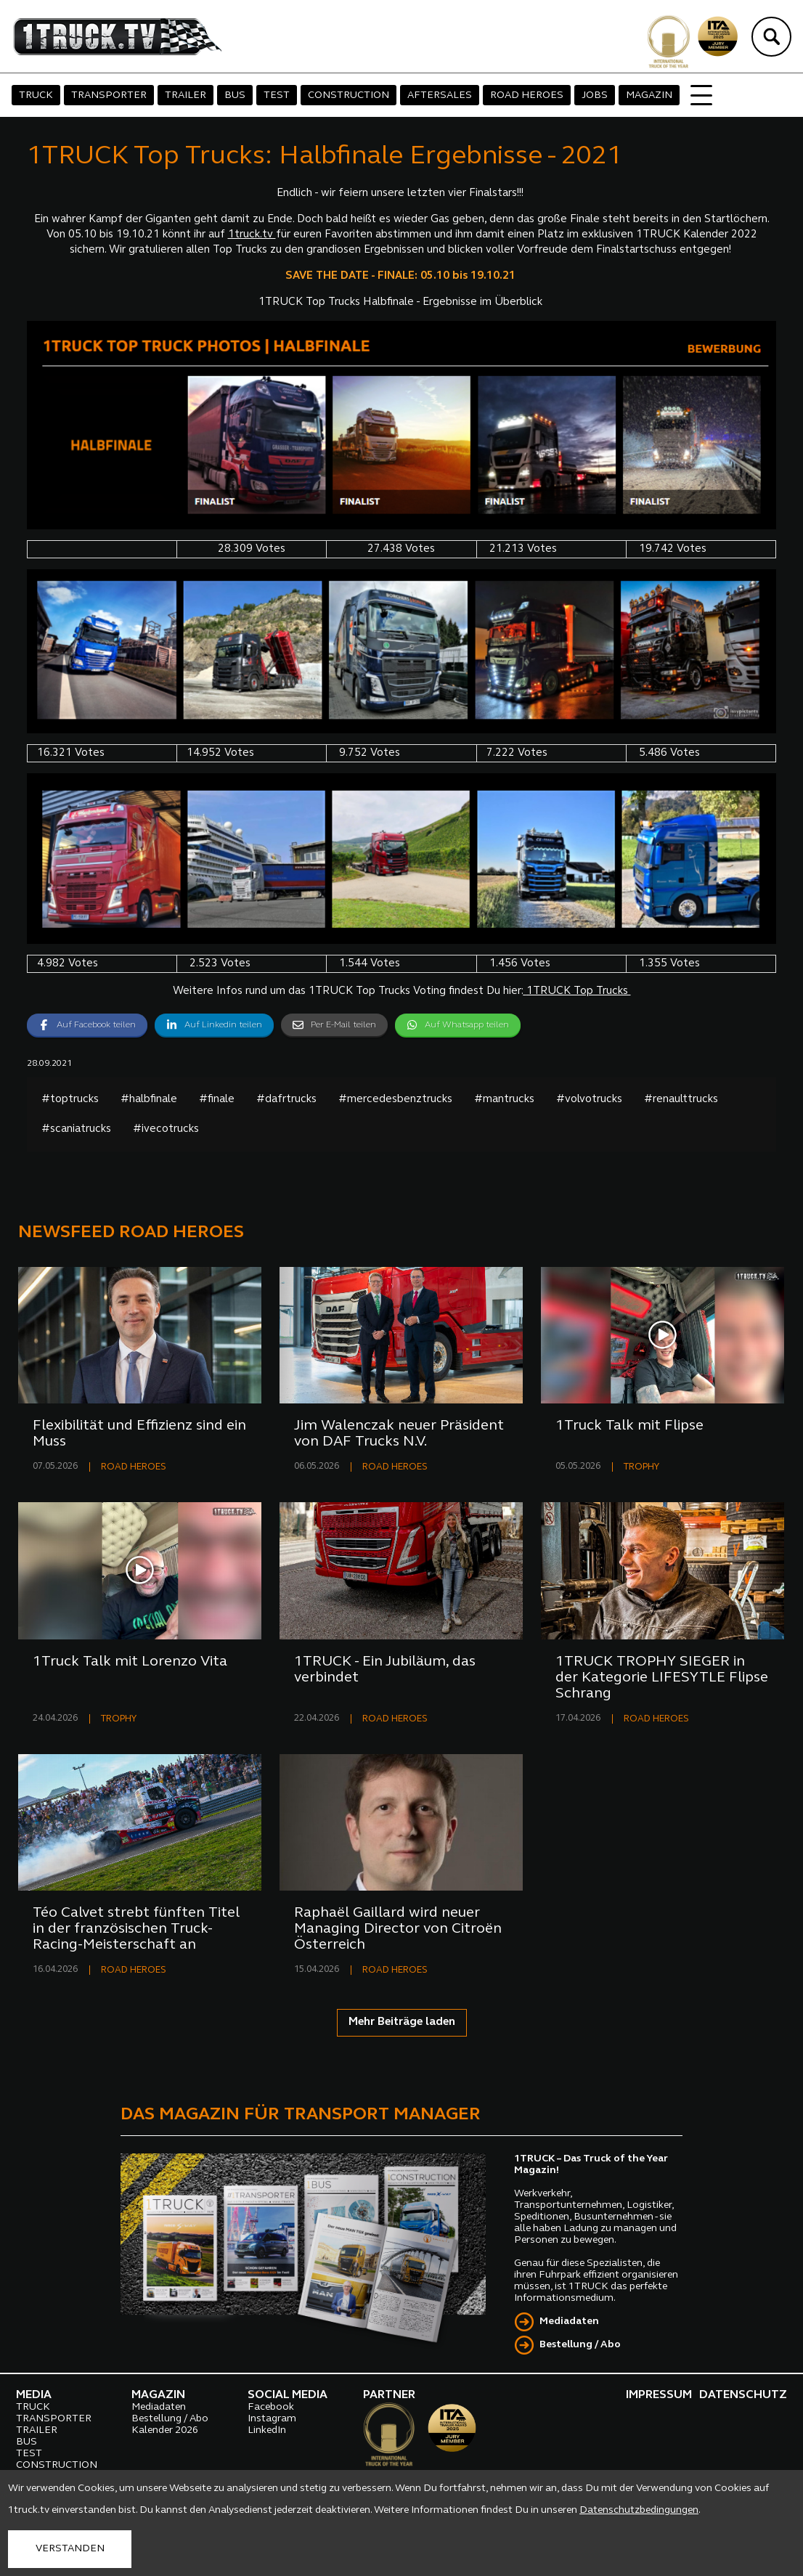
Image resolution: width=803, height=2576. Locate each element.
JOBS (595, 95)
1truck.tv (252, 234)
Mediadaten (569, 2321)
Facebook (271, 2407)
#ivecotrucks (166, 1129)
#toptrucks (70, 1099)
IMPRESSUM (659, 2395)
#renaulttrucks (681, 1099)
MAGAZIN (649, 95)
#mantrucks (504, 1099)
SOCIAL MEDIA (287, 2395)
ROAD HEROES (526, 95)
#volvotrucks (589, 1099)
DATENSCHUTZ (743, 2395)
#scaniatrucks (76, 1129)
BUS (234, 95)
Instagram (272, 2418)
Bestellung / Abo (580, 2344)
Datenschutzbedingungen (638, 2510)
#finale (217, 1099)
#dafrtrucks (286, 1099)
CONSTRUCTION (348, 95)
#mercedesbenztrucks (395, 1099)
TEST (277, 95)
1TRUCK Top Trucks (577, 991)
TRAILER (185, 95)
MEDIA (34, 2395)
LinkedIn (267, 2430)
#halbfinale (149, 1099)
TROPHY (641, 1467)
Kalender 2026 (164, 2430)
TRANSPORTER (109, 95)
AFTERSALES (439, 95)
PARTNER (389, 2395)
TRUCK (36, 95)
